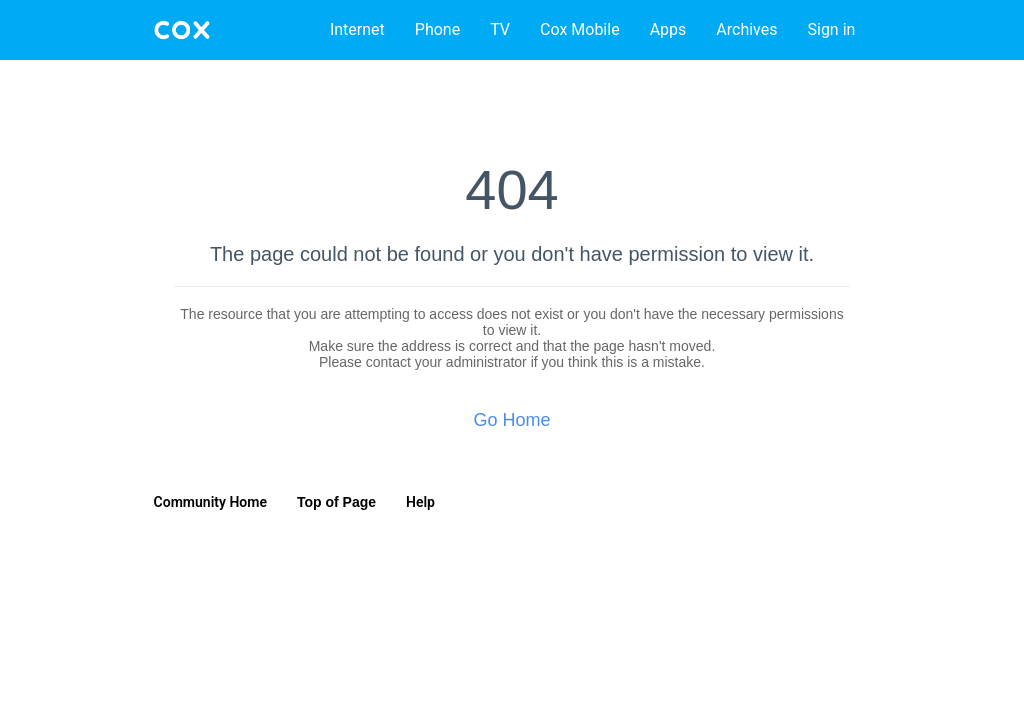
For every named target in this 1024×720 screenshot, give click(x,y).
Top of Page (336, 502)
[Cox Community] (182, 30)
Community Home (210, 502)
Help (420, 502)
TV (500, 29)
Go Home (511, 420)
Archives (746, 29)
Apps (668, 29)
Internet (357, 29)
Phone (437, 29)
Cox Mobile (580, 29)
